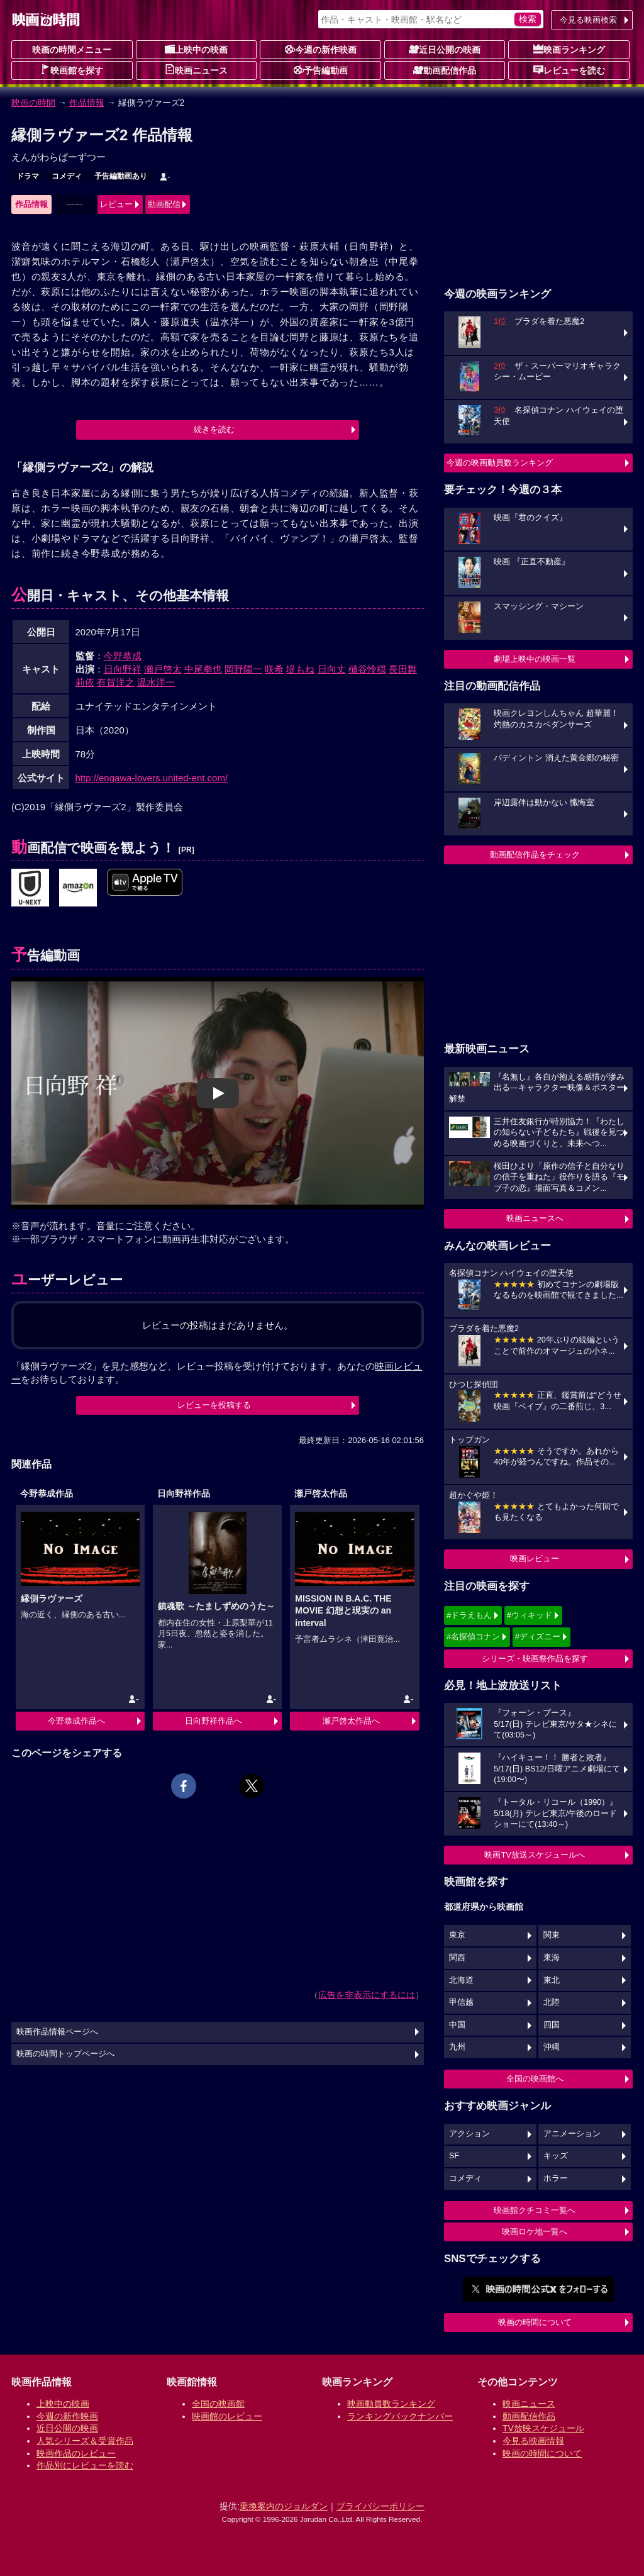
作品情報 (86, 103)
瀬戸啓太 (163, 669)
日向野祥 (123, 669)
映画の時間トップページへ (65, 2053)
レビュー (116, 204)
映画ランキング (569, 49)
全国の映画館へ (535, 2078)
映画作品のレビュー (76, 2453)
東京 (457, 1935)
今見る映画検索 (588, 20)
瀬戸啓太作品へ (351, 1721)
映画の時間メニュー (71, 50)
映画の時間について (535, 2322)
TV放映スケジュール (543, 2428)
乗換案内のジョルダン (284, 2506)
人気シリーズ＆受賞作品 (84, 2441)
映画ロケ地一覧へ (534, 2231)
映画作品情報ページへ (57, 2031)
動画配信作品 (444, 69)
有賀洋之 (116, 682)
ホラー (555, 2178)
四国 (551, 2025)
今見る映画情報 (533, 2441)
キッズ (555, 2155)
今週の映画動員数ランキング (500, 462)
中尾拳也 (203, 669)
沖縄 (551, 2047)
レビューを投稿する (214, 1405)
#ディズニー (537, 1636)
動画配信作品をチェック (535, 854)
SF (454, 2155)
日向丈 (332, 669)
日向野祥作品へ (213, 1721)
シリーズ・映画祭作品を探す (535, 1658)
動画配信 (164, 204)
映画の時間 (33, 103)
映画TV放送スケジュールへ (534, 1855)
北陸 (551, 2002)
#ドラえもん (469, 1615)
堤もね (300, 669)
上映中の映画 (196, 49)
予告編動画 (321, 69)
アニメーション (572, 2133)
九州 (457, 2047)
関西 (457, 1957)
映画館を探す (71, 69)
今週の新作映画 (321, 49)
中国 (457, 2025)
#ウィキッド (529, 1615)
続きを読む (214, 429)
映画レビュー (534, 1558)
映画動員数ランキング (391, 2404)
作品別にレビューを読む (84, 2465)
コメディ (67, 176)
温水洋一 (156, 682)
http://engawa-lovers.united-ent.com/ (151, 777)
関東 (551, 1935)
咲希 (274, 669)
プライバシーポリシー (380, 2506)
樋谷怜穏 (367, 669)
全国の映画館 (218, 2404)
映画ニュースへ (535, 1218)
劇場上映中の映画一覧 (534, 659)
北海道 (461, 1980)
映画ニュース (196, 69)
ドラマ (27, 176)
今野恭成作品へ (76, 1721)
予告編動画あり (120, 176)
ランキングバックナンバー (400, 2416)
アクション (469, 2133)
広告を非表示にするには (366, 1995)
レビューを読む (569, 69)
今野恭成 (123, 655)
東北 (551, 1980)
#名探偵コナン (473, 1636)
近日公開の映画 (444, 49)
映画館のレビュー (227, 2416)
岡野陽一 (243, 669)
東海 (551, 1957)
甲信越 (461, 2002)
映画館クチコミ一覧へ (534, 2210)
